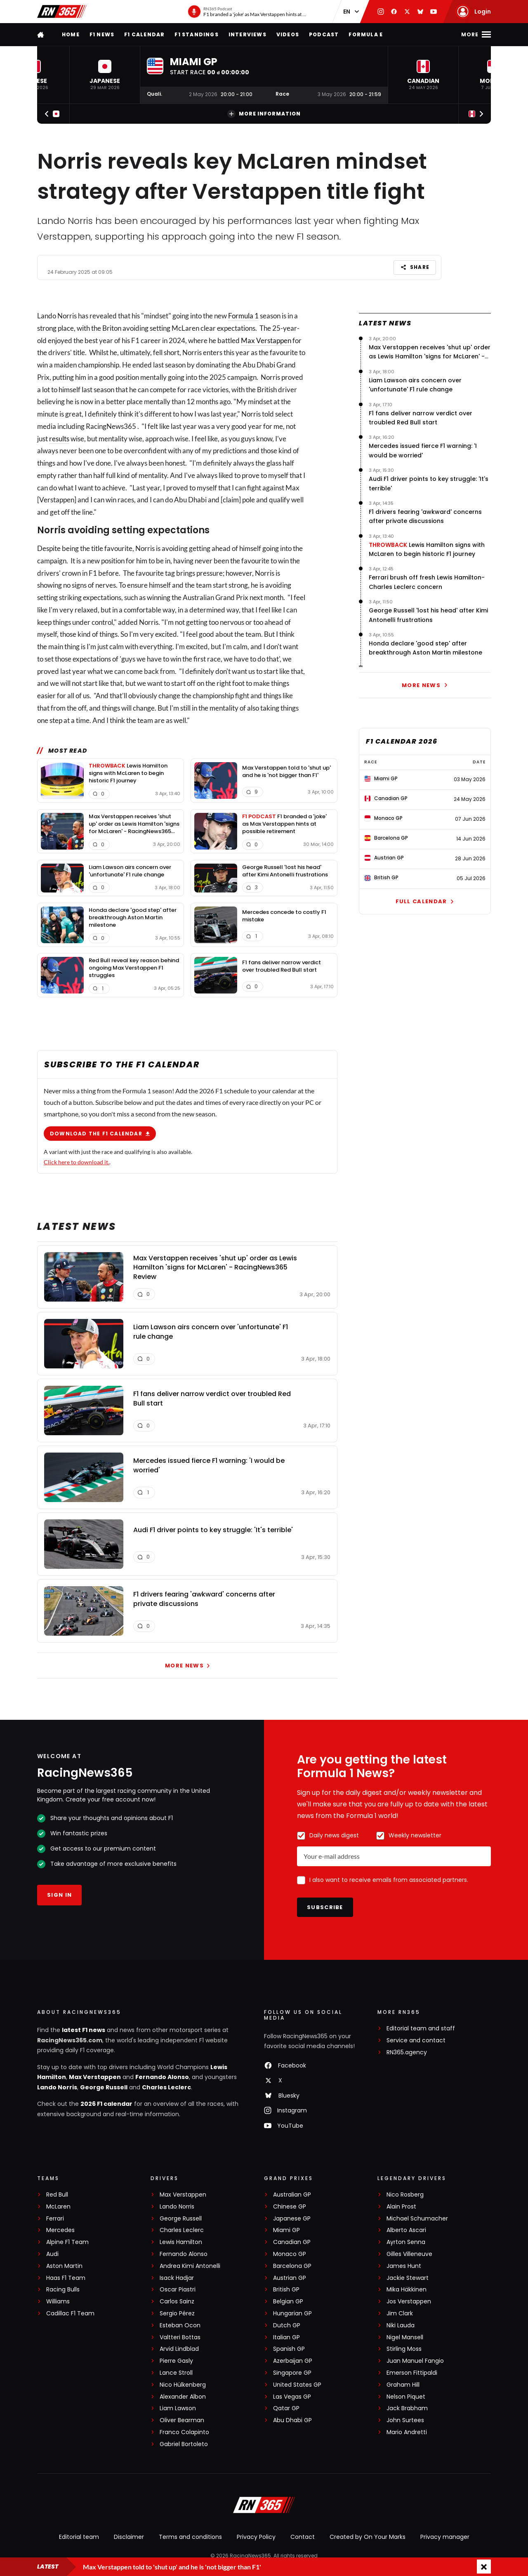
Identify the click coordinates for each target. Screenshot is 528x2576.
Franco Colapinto (184, 2432)
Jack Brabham (407, 2408)
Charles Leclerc (166, 2087)
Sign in (59, 1895)
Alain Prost (401, 2206)
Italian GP (286, 2337)
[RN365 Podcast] (246, 12)
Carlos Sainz (177, 2301)
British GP (286, 2289)
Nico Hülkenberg (183, 2384)
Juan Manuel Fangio (415, 2360)
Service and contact (416, 2040)
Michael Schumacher (417, 2218)
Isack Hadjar (177, 2278)
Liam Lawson (178, 2408)
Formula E (366, 34)
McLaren (58, 2206)
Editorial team (79, 2537)
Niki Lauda (401, 2325)
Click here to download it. (76, 1161)
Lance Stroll (176, 2372)
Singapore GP (292, 2372)
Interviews (247, 34)
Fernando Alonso (162, 2077)
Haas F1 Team (65, 2278)
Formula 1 (243, 315)
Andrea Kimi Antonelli (190, 2266)
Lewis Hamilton (181, 2242)
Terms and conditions (190, 2537)
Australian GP (292, 2194)
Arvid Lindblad (179, 2348)
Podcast (324, 34)
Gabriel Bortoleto (184, 2444)
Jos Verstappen (409, 2301)
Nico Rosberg (405, 2194)
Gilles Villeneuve (409, 2254)
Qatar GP (286, 2408)
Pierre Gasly (176, 2360)
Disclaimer (129, 2537)
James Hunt (404, 2266)
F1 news (102, 34)
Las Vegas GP (292, 2396)
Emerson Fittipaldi (412, 2372)
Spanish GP (289, 2348)
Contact (302, 2537)
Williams (58, 2301)
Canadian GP (292, 2242)
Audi (52, 2254)
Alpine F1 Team (67, 2242)
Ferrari (55, 2218)
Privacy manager (444, 2537)
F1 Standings (196, 34)
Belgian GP (288, 2301)
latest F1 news (83, 2030)
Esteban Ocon (180, 2325)
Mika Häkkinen (407, 2289)
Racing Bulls (63, 2289)
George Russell (103, 2087)
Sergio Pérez (177, 2313)
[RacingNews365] (264, 2506)
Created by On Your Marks (367, 2537)
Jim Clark (400, 2313)
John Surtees (405, 2420)
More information (264, 114)
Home (71, 34)
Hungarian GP (292, 2313)
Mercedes (60, 2230)
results (59, 438)
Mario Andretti (407, 2432)
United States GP (297, 2384)
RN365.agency (407, 2052)
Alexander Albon (183, 2396)
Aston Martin (64, 2266)
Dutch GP (286, 2325)
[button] (105, 74)
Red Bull (57, 2194)
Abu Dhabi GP (292, 2420)
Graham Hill (403, 2384)
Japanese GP (292, 2218)
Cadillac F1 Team (70, 2313)
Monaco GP (289, 2254)
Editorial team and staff (421, 2028)
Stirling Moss (404, 2348)
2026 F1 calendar (106, 2104)
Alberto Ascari (406, 2230)
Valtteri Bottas (180, 2337)
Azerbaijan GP (292, 2360)
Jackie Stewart (408, 2278)
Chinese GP (289, 2206)
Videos (287, 34)
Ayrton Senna (406, 2242)
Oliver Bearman (182, 2420)
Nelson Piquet (406, 2396)
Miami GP (286, 2230)
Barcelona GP (292, 2266)
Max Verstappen (266, 340)
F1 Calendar (144, 34)
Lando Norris (57, 2087)
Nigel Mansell (405, 2337)
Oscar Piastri (178, 2289)
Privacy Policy (256, 2537)
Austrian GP (289, 2278)
